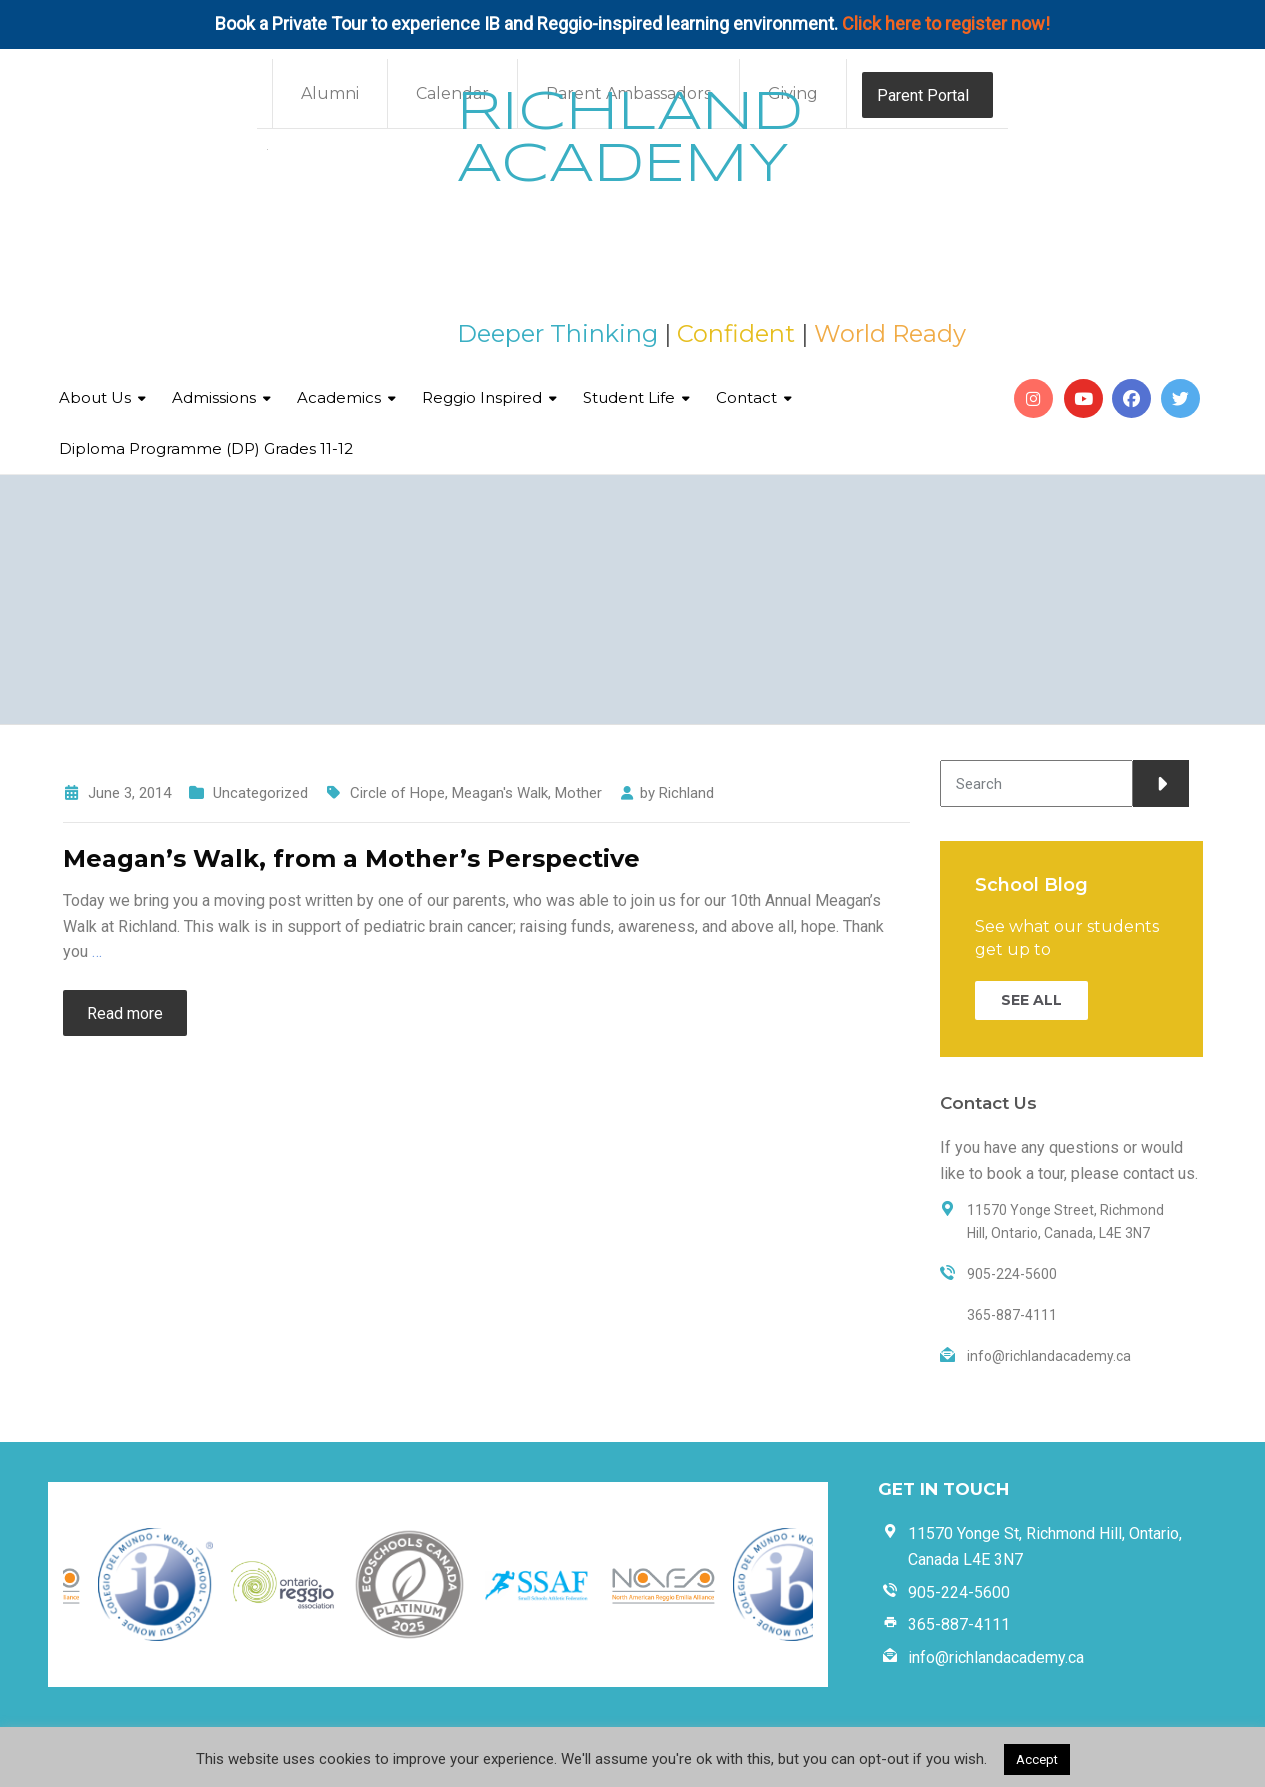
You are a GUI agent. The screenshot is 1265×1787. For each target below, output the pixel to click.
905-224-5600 (959, 1592)
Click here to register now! (946, 23)
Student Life (629, 397)
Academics (339, 397)
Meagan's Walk (500, 793)
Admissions (214, 397)
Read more (125, 1013)
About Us (95, 397)
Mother (578, 793)
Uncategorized (260, 793)
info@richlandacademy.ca (996, 1657)
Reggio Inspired (482, 397)
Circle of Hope (397, 793)
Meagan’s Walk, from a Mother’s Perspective (351, 858)
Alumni (330, 93)
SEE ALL (1031, 1000)
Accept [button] (1037, 1759)
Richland (686, 793)
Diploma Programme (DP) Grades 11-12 (206, 448)
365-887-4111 (959, 1624)
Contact (746, 397)
